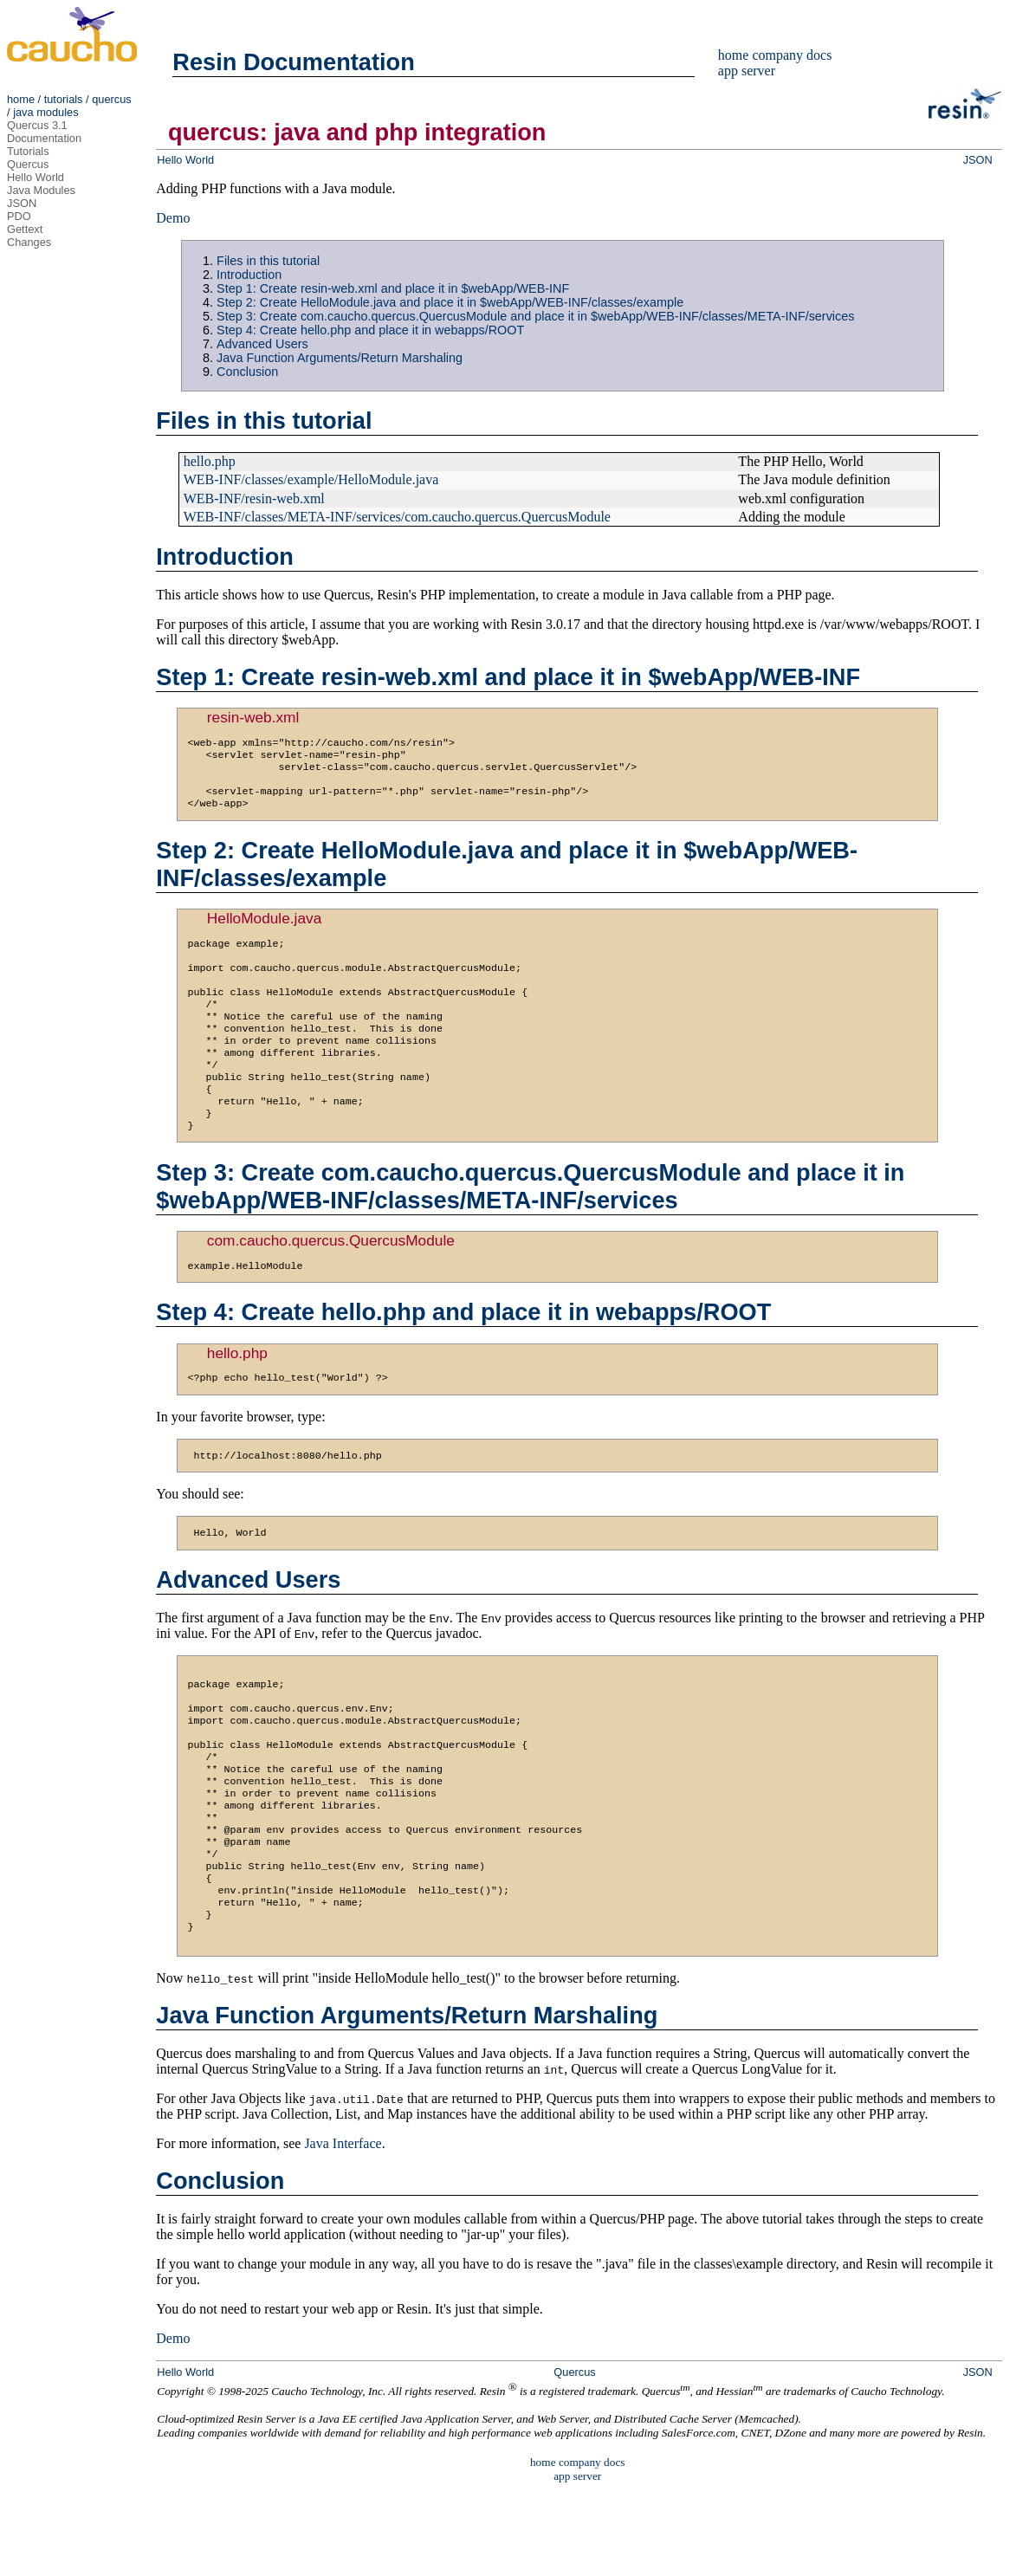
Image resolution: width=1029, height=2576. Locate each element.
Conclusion (247, 372)
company (777, 55)
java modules (45, 112)
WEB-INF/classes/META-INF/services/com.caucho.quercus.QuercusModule (397, 516)
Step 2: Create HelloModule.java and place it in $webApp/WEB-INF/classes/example (450, 302)
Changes (29, 242)
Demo (173, 217)
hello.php (210, 461)
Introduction (249, 275)
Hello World (35, 177)
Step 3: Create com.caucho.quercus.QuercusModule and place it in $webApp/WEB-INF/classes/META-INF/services (535, 316)
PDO (19, 216)
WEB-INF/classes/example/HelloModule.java (311, 479)
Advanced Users (262, 344)
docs (819, 55)
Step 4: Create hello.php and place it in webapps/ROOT (370, 330)
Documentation (44, 138)
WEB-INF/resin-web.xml (254, 498)
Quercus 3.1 (37, 125)
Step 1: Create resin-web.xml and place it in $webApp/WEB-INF (393, 288)
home (21, 99)
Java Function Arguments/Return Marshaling (340, 358)
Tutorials (28, 151)
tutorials (63, 99)
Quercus (28, 164)
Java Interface (342, 2228)
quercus (112, 99)
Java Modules (41, 190)
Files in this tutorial (268, 261)
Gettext (24, 229)
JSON (21, 203)
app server (746, 70)
